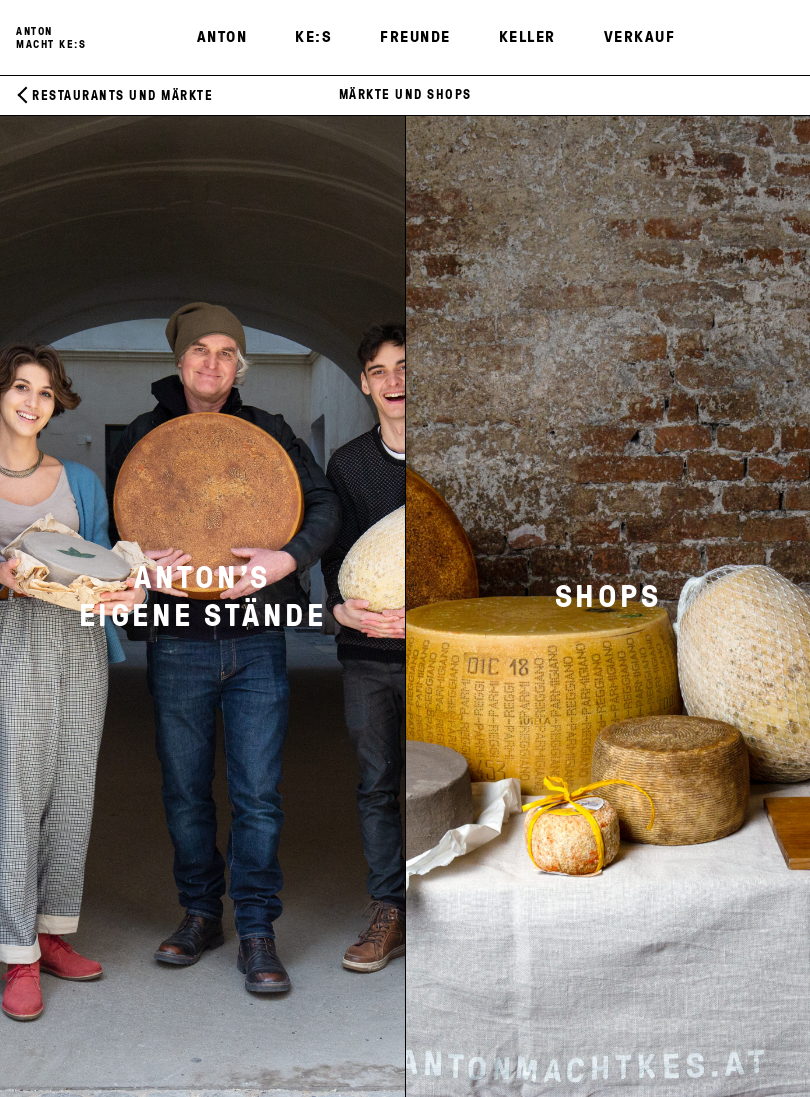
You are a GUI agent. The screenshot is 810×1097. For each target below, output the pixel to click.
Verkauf (640, 36)
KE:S (313, 36)
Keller (527, 36)
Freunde (415, 36)
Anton (222, 36)
